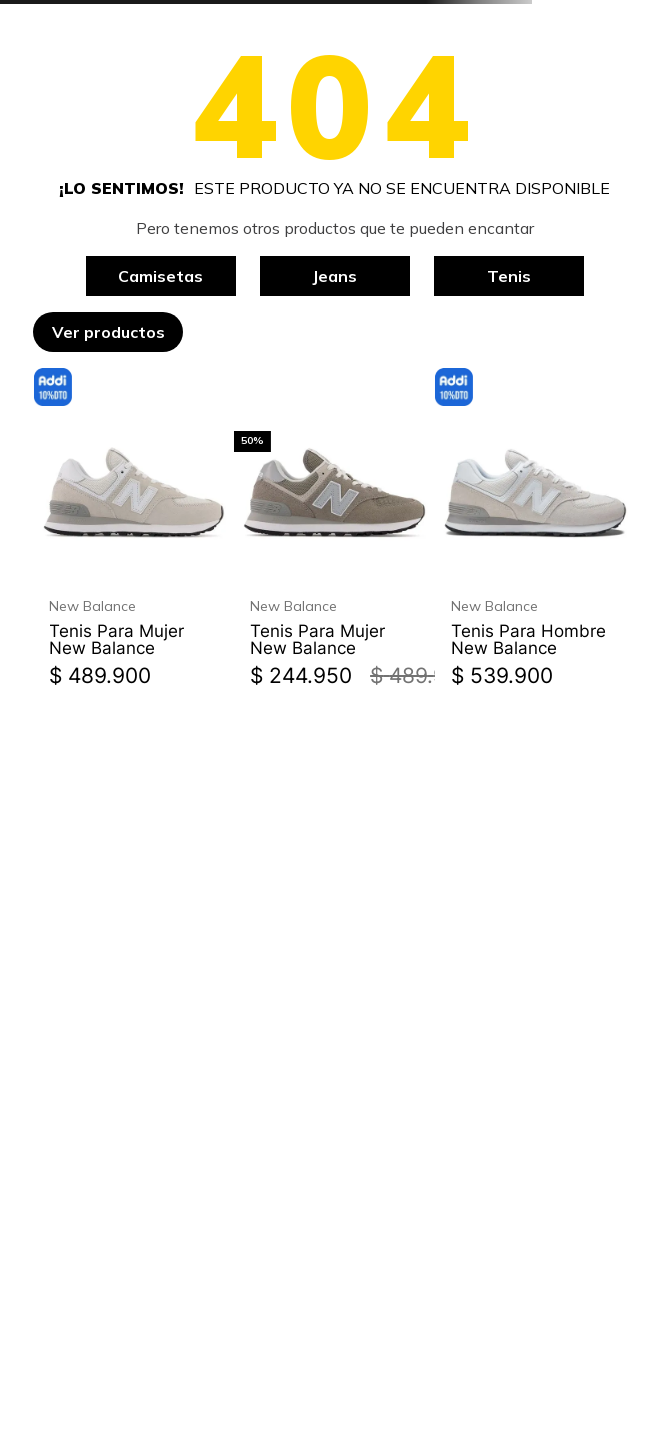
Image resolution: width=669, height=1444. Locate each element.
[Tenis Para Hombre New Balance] (535, 532)
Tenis (509, 276)
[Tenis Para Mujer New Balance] (133, 532)
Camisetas (160, 276)
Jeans (334, 276)
